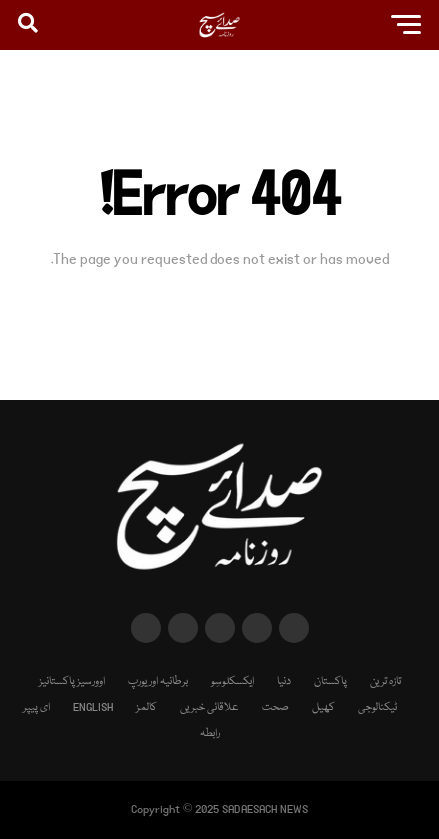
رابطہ (210, 733)
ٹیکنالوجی (377, 707)
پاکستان (330, 681)
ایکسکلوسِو (232, 681)
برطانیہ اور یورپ (158, 681)
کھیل (323, 707)
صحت (275, 707)
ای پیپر (36, 707)
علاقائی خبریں (209, 707)
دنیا (284, 681)
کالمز (146, 707)
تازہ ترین (385, 681)
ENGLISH (93, 707)
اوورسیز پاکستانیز (72, 681)
